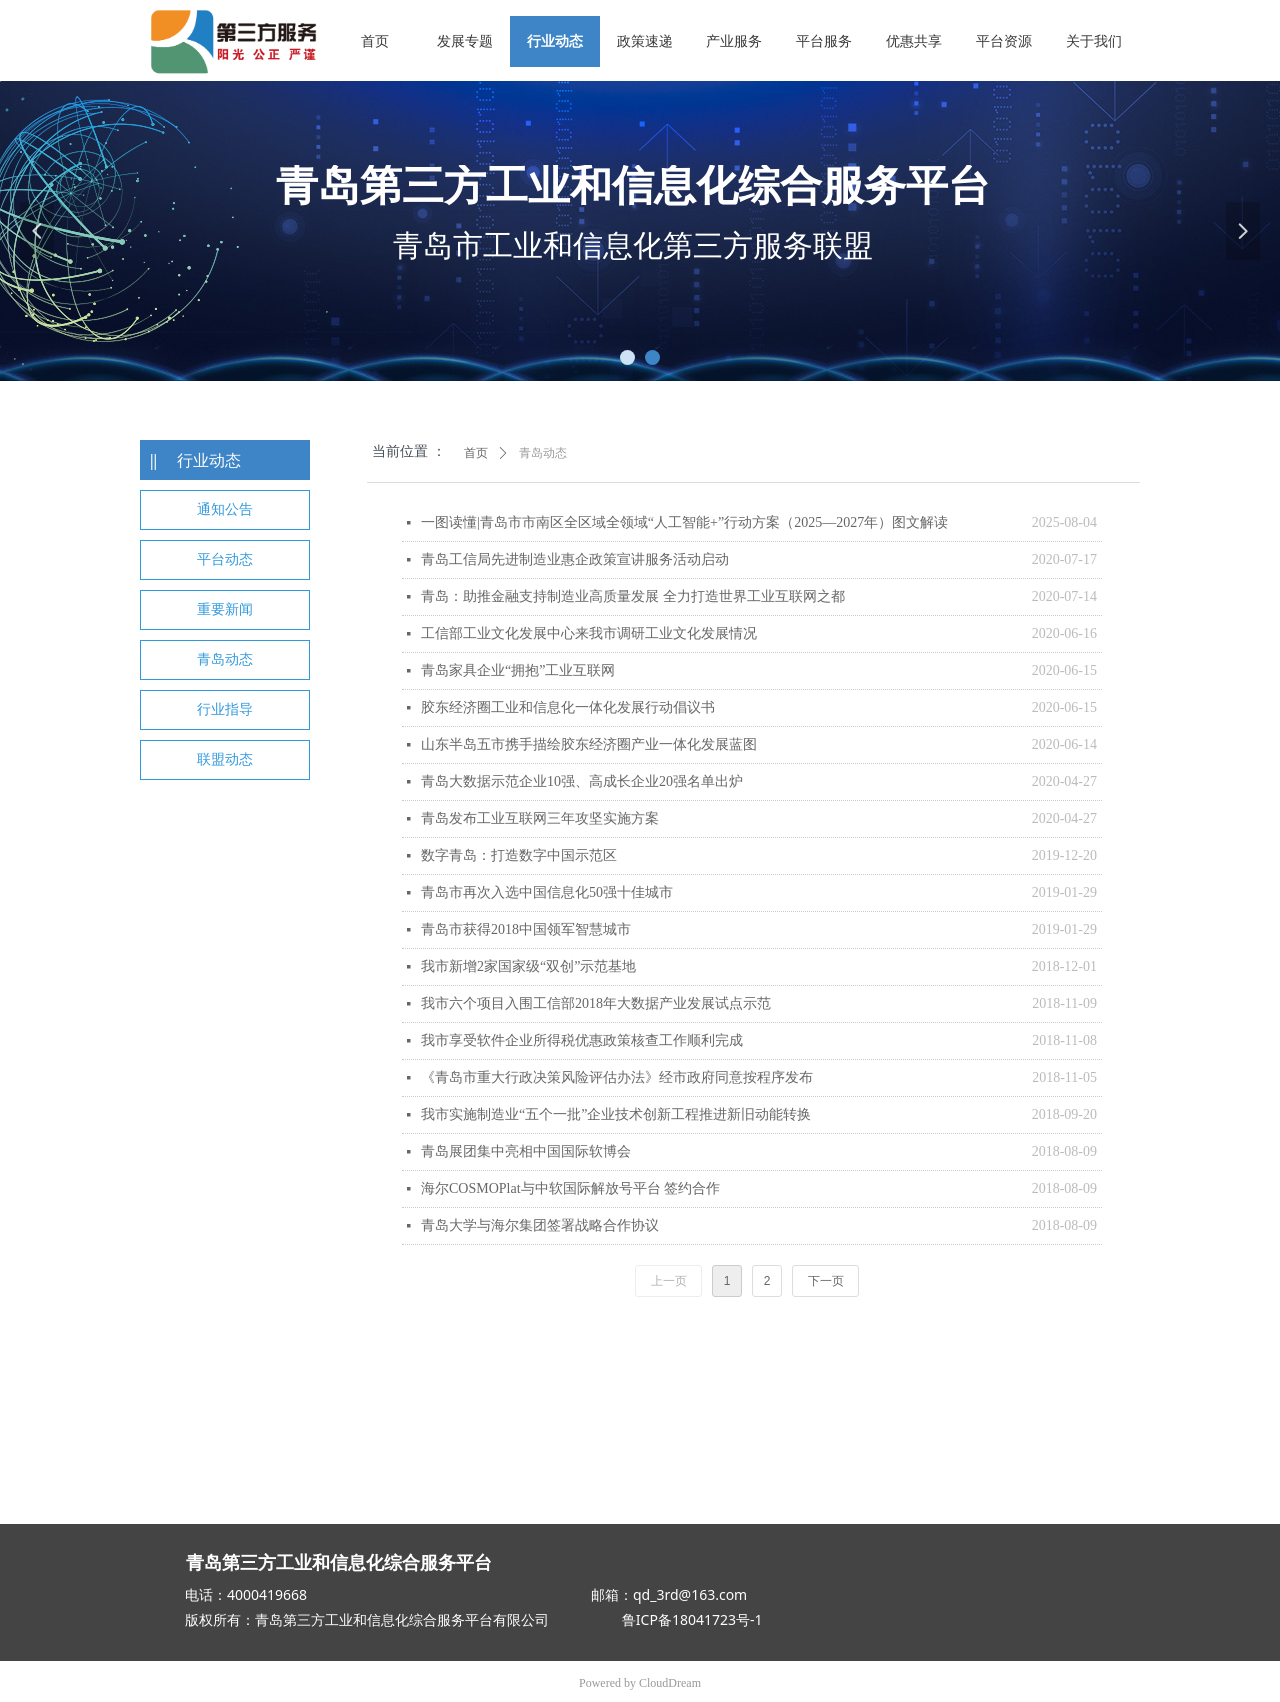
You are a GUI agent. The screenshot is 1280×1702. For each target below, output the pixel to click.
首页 (476, 453)
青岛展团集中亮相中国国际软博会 (526, 1151)
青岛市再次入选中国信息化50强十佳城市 (547, 892)
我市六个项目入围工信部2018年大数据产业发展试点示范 (596, 1003)
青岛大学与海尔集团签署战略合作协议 (540, 1225)
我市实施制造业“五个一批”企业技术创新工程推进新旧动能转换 (616, 1114)
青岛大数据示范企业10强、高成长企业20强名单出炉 (582, 781)
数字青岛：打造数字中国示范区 (519, 855)
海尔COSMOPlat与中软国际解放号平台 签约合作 (570, 1188)
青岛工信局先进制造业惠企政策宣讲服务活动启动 (575, 559)
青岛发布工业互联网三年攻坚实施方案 (540, 818)
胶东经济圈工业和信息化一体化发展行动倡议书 (568, 707)
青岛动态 (543, 453)
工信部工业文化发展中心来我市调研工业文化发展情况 (589, 633)
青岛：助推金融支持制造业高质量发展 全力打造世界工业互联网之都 (633, 596)
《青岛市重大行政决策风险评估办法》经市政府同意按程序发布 (617, 1077)
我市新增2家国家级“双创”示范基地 (528, 966)
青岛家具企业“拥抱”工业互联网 (518, 670)
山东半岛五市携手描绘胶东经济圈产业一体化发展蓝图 (589, 744)
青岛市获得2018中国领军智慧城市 (526, 929)
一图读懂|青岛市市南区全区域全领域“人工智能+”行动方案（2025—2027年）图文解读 (684, 522)
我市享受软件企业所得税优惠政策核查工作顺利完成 (582, 1040)
